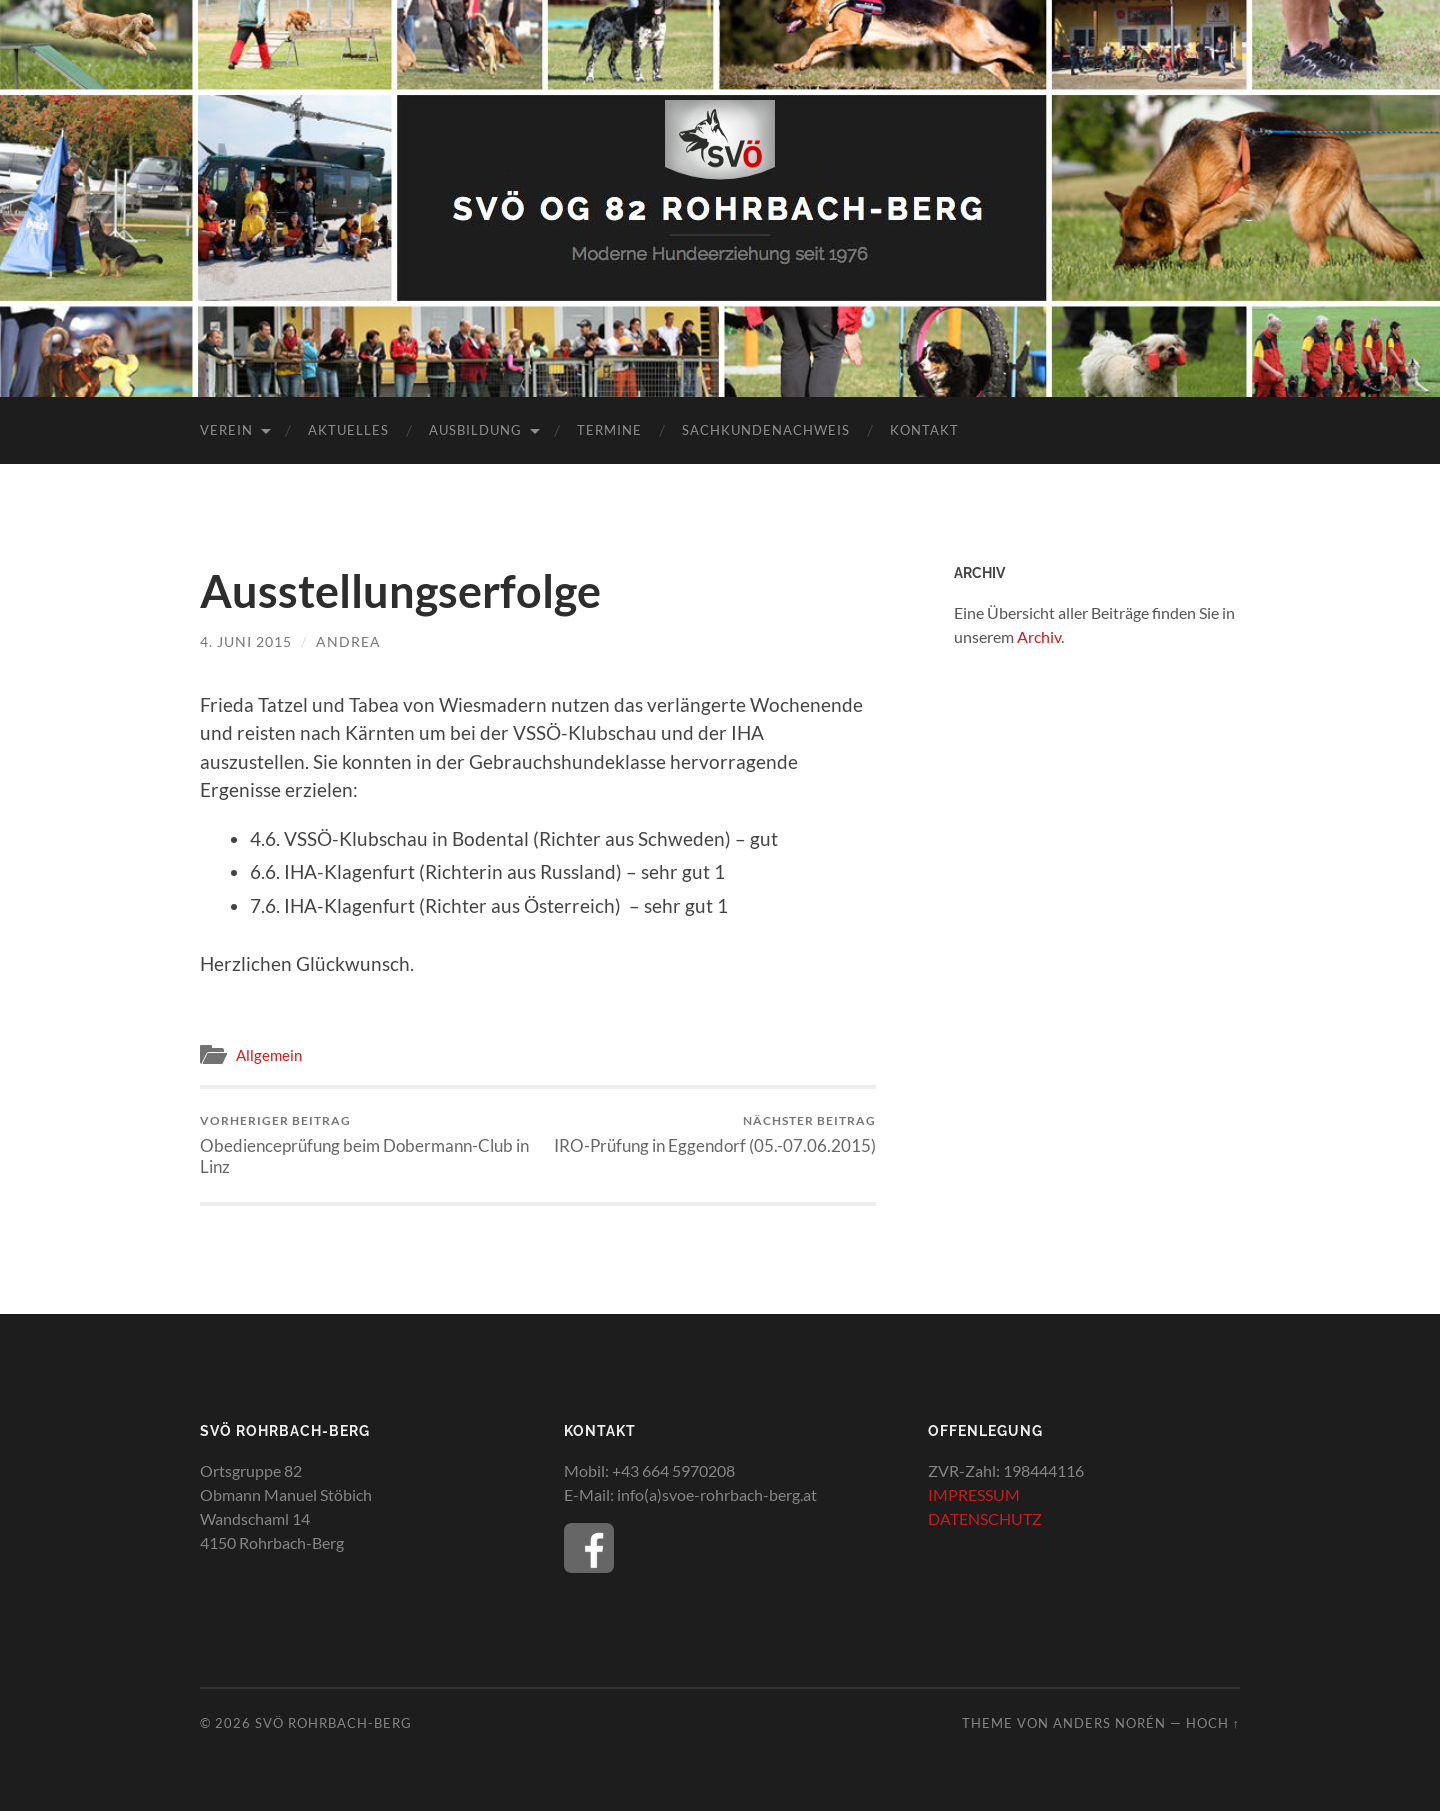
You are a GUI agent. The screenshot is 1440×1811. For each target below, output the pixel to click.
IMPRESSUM (974, 1494)
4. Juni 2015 (246, 641)
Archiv (1039, 636)
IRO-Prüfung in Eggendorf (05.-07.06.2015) (715, 1134)
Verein (226, 430)
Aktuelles (348, 430)
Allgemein (269, 1055)
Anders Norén (1109, 1723)
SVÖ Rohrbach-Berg (333, 1723)
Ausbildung (475, 430)
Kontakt (924, 430)
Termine (609, 430)
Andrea (348, 641)
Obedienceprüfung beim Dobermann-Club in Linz (365, 1145)
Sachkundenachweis (766, 430)
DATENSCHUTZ (985, 1518)
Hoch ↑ (1213, 1723)
